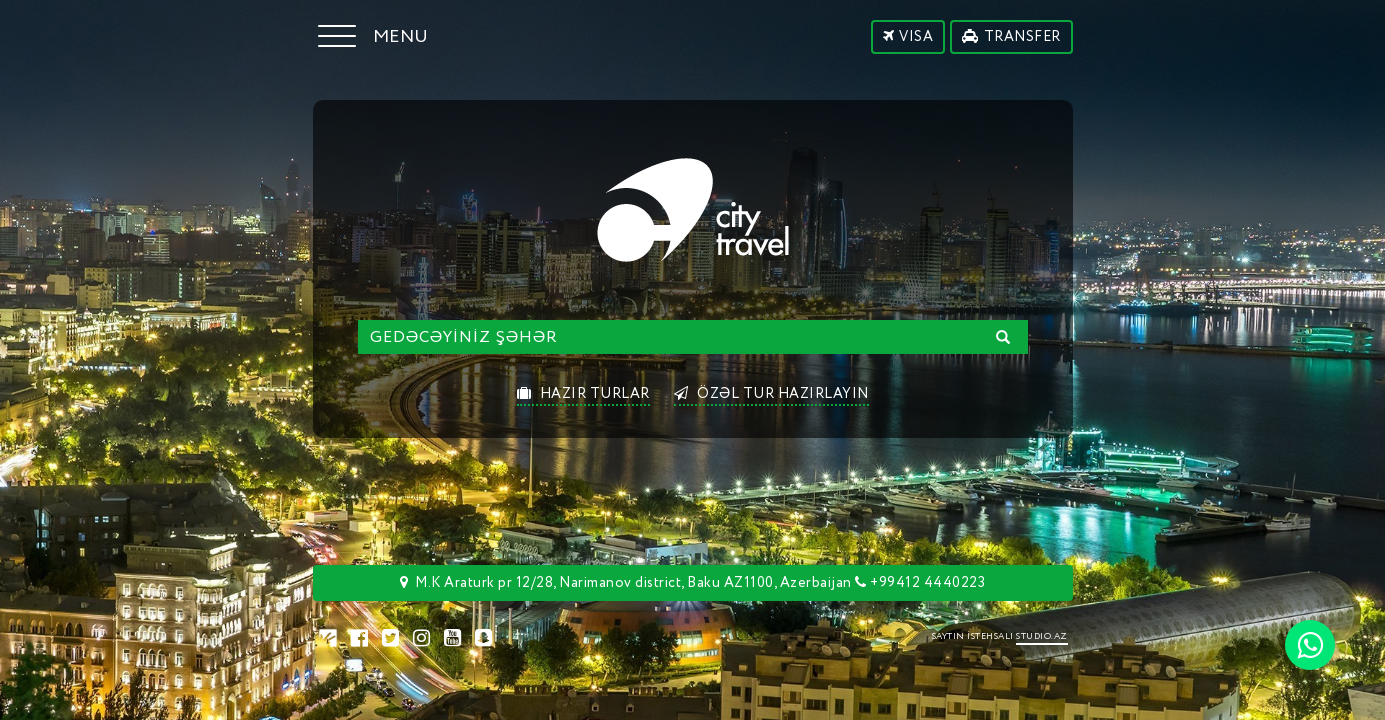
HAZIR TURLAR (583, 394)
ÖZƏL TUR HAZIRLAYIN (771, 394)
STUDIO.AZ (1042, 636)
